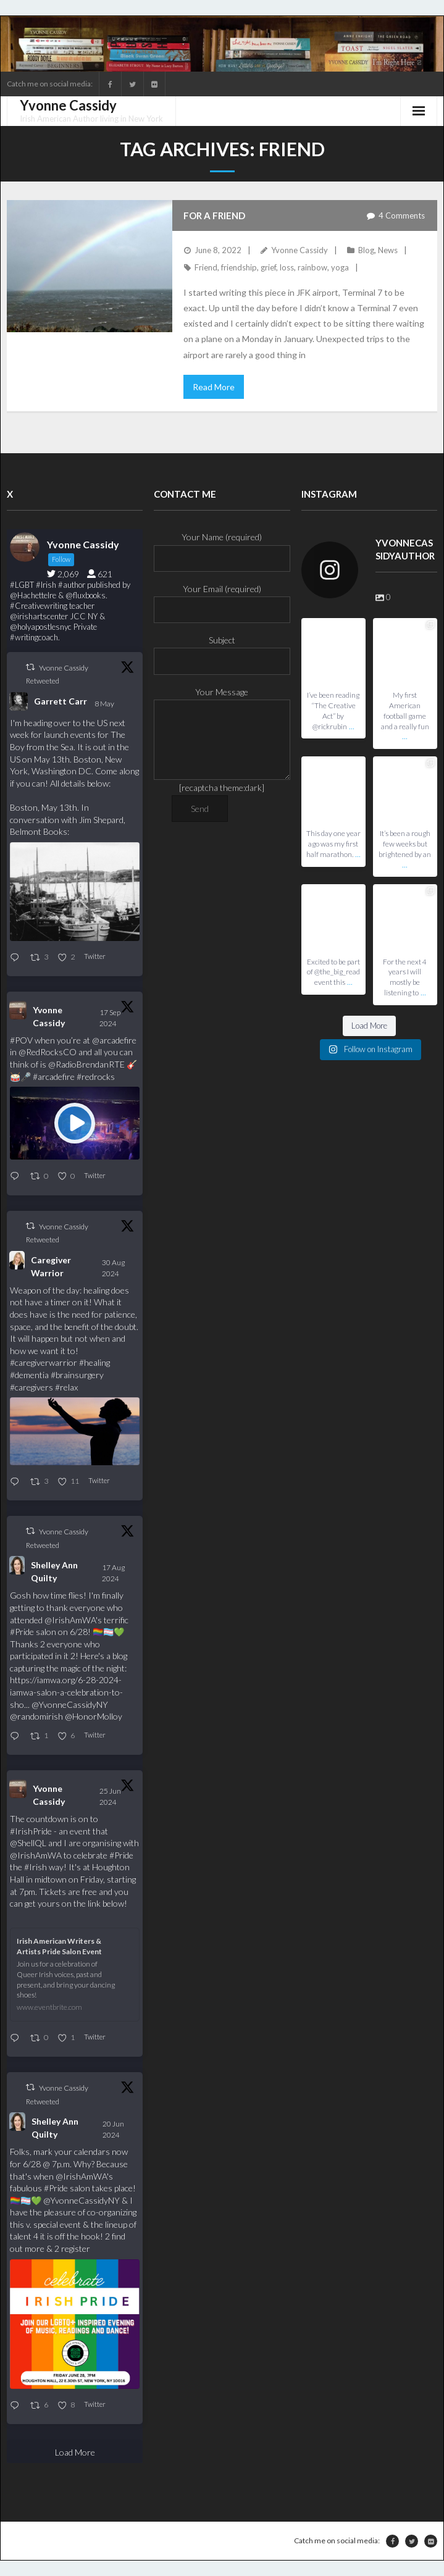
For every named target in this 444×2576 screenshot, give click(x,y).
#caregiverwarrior (43, 1362)
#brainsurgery (77, 1375)
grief (268, 267)
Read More (214, 387)
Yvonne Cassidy (299, 250)
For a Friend (214, 215)
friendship (239, 267)
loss (287, 267)
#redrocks (96, 1076)
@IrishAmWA (70, 1620)
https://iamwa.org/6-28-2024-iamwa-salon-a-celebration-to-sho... (66, 1692)
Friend (206, 267)
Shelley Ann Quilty (54, 1571)
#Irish (35, 1867)
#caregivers (31, 1387)
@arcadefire (114, 1040)
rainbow (312, 267)
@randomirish (36, 1716)
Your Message (222, 700)
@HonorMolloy (93, 1716)
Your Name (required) (222, 547)
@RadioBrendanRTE (86, 1064)
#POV (21, 1040)
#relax (66, 1387)
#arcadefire (54, 1076)
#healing (94, 1362)
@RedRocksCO (48, 1052)
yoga (340, 267)
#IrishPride (31, 1831)
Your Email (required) (222, 599)
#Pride (22, 1631)
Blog (366, 250)
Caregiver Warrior (51, 1266)
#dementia (29, 1375)
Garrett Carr (60, 701)
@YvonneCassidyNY (69, 1704)
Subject (222, 650)
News (388, 250)
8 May (104, 703)
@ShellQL (28, 1843)
